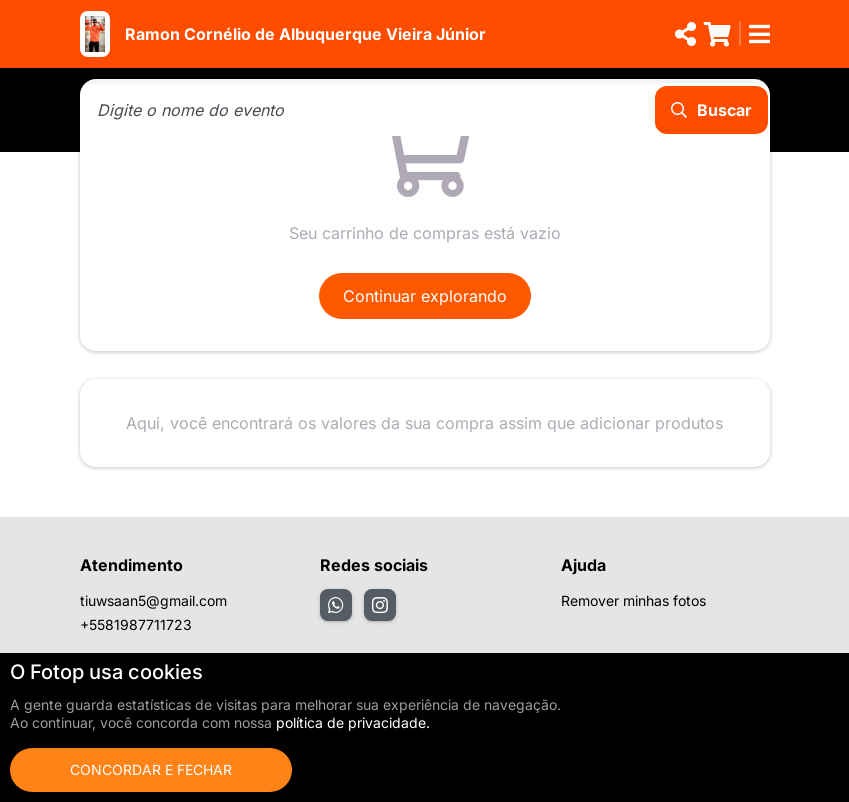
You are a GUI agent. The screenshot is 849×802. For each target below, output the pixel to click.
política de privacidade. (353, 722)
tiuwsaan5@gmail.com (153, 600)
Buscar (711, 110)
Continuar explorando (425, 296)
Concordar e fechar (151, 769)
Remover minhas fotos (633, 600)
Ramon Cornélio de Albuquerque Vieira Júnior (305, 34)
